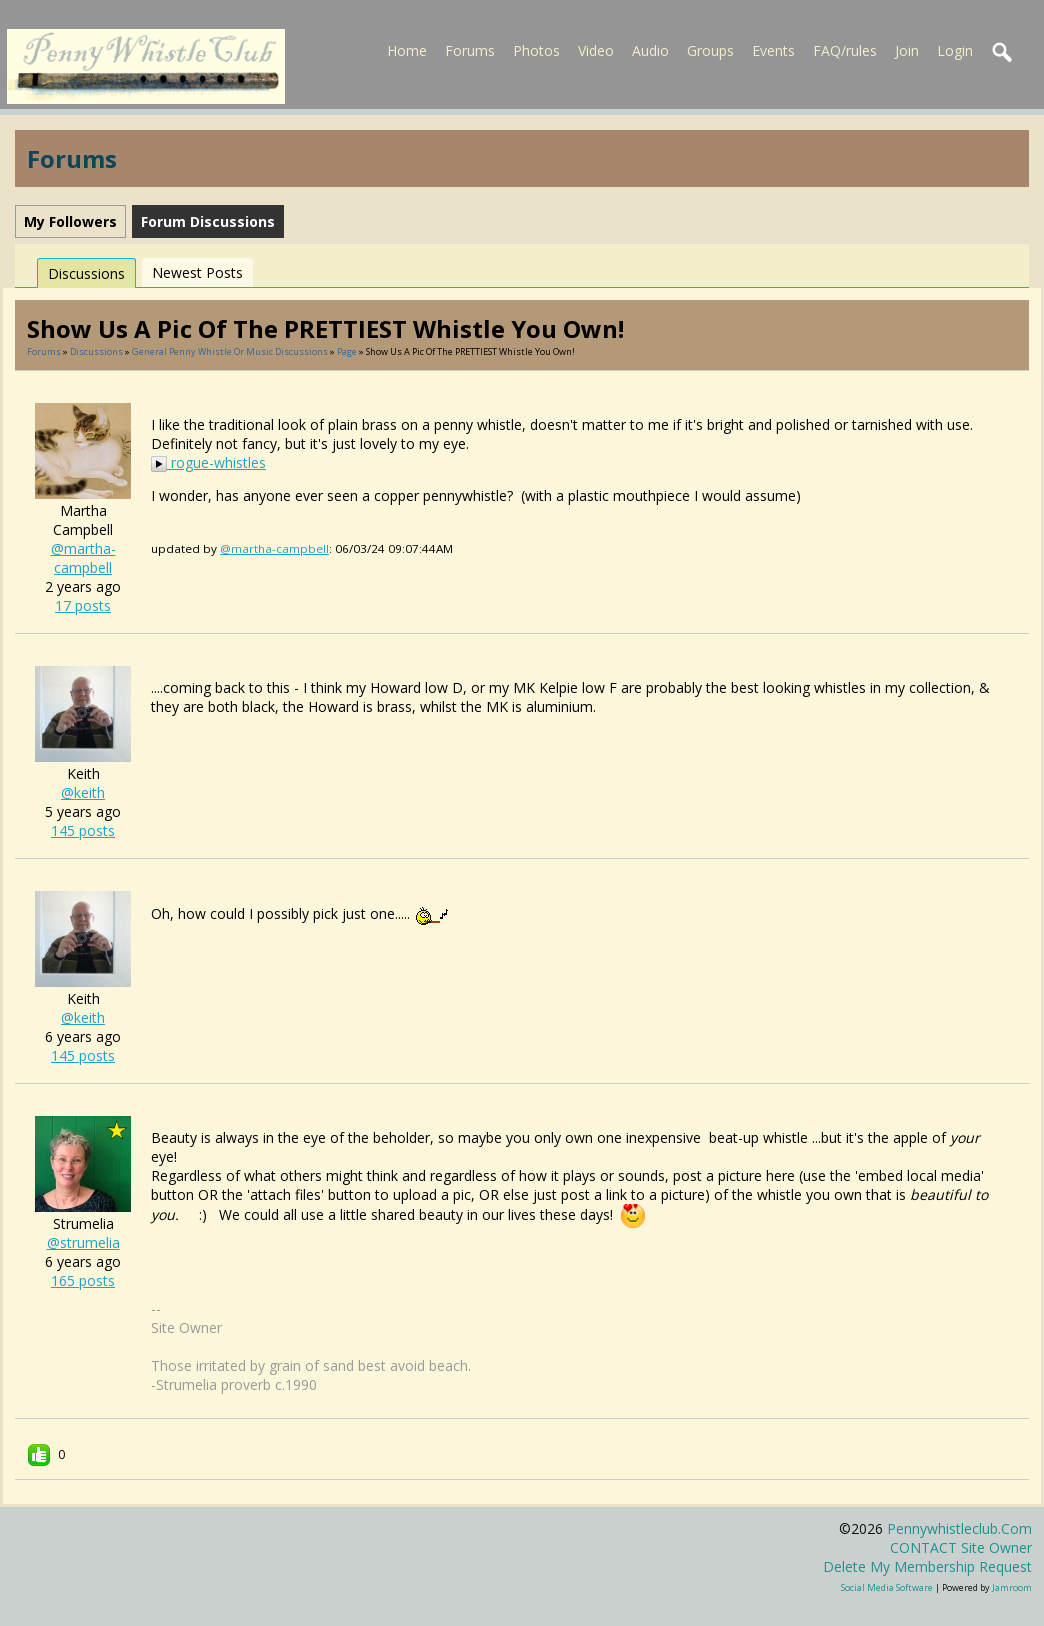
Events (773, 50)
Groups (710, 50)
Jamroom (1012, 1587)
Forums (470, 50)
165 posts (83, 1280)
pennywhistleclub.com (959, 1528)
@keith (83, 792)
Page (348, 351)
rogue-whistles (208, 462)
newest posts (197, 272)
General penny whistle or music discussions (230, 351)
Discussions (86, 273)
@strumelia (83, 1242)
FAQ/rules (845, 50)
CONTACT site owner (961, 1547)
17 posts (83, 605)
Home (407, 50)
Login (955, 50)
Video (596, 50)
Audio (650, 50)
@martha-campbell (83, 558)
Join (907, 50)
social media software (887, 1587)
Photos (536, 50)
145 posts (83, 830)
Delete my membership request (927, 1566)
